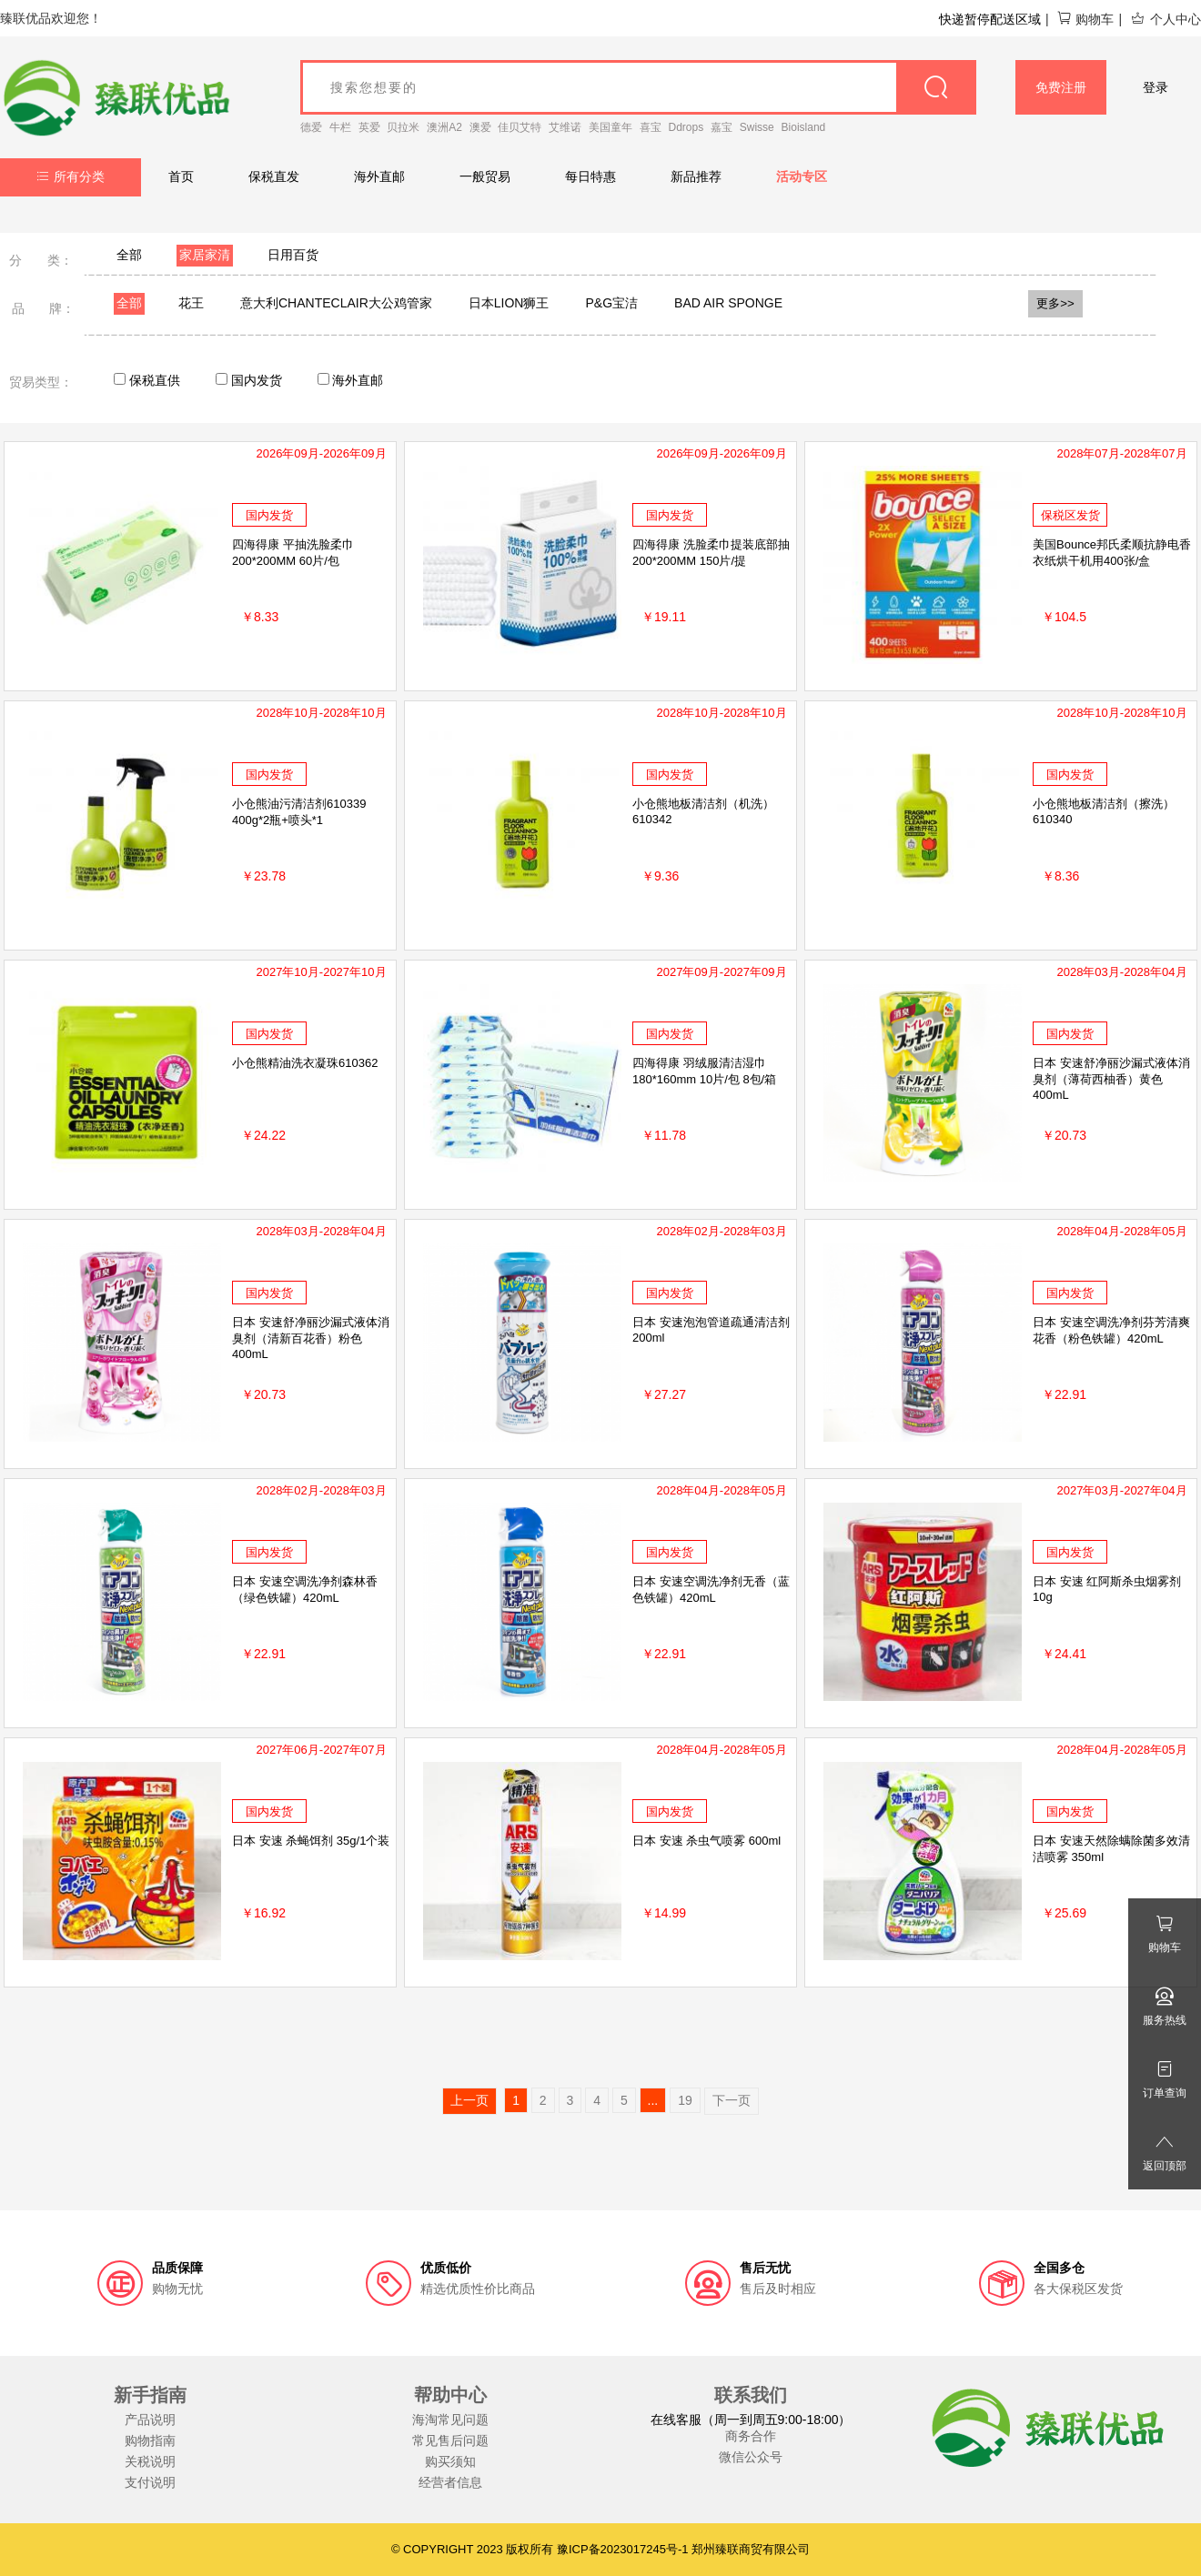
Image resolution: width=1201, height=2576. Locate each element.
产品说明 (150, 2419)
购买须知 (450, 2461)
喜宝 (650, 127)
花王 (191, 303)
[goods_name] (638, 87)
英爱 (369, 127)
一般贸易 (484, 176)
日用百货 (292, 254)
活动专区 (801, 176)
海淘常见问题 (450, 2419)
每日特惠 (590, 176)
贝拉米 (403, 127)
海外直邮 (379, 176)
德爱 (311, 127)
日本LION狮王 (509, 303)
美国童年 (610, 127)
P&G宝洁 (611, 303)
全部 (129, 254)
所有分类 (70, 176)
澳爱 (480, 127)
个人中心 (1165, 19)
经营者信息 (450, 2482)
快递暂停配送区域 (990, 19)
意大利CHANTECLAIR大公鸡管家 (336, 303)
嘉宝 (721, 127)
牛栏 (340, 127)
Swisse (757, 127)
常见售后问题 (450, 2440)
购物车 (1085, 19)
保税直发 (273, 176)
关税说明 (150, 2461)
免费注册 (1060, 87)
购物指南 (150, 2440)
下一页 (731, 2100)
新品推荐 (696, 176)
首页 (181, 176)
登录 (1155, 87)
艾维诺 (565, 127)
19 (685, 2100)
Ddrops (686, 127)
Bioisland (804, 127)
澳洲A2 (444, 127)
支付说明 (150, 2482)
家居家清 (204, 254)
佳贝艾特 (519, 127)
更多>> (1055, 303)
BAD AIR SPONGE (728, 303)
